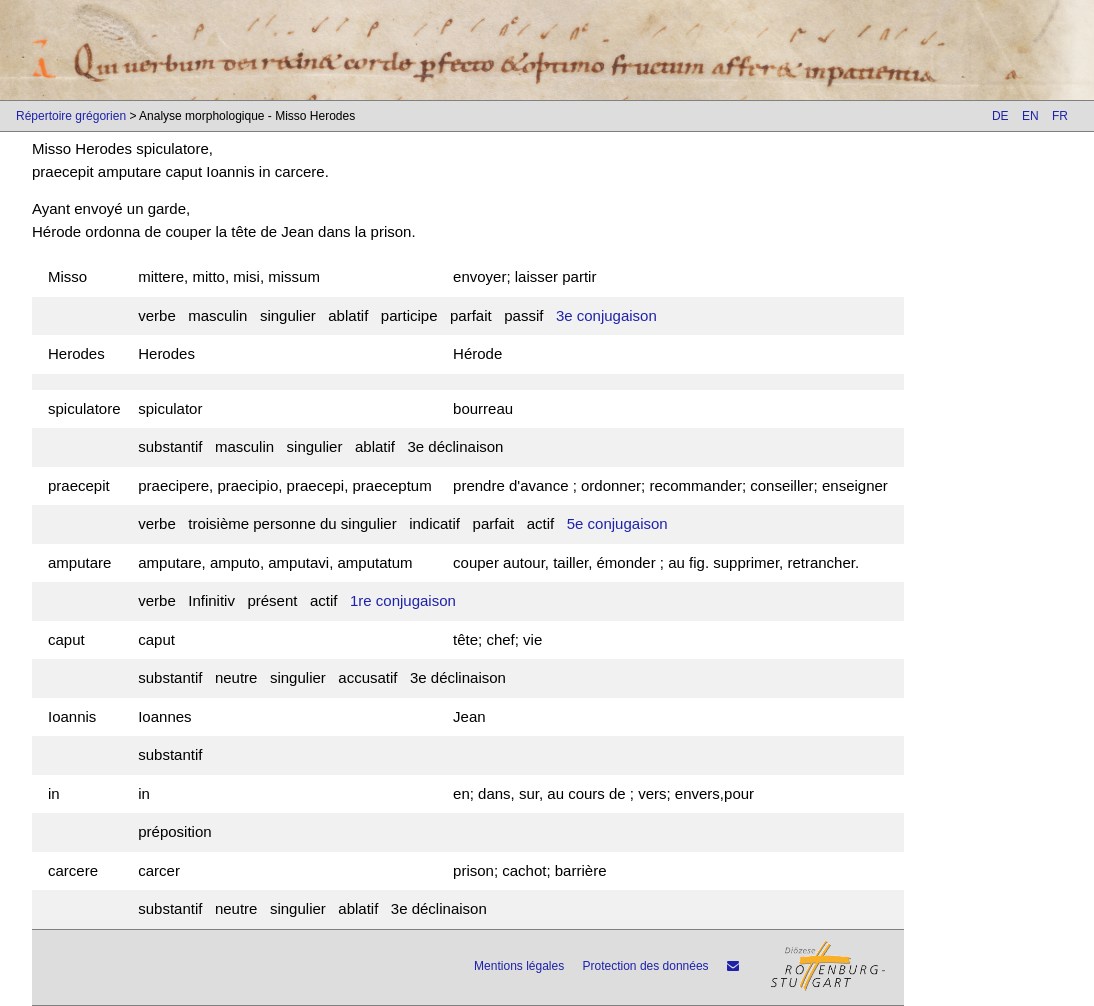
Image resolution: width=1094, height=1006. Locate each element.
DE (1000, 116)
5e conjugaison (617, 523)
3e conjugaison (606, 315)
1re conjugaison (403, 600)
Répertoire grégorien (71, 116)
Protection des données (646, 966)
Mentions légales (519, 966)
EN (1030, 116)
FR (1060, 116)
